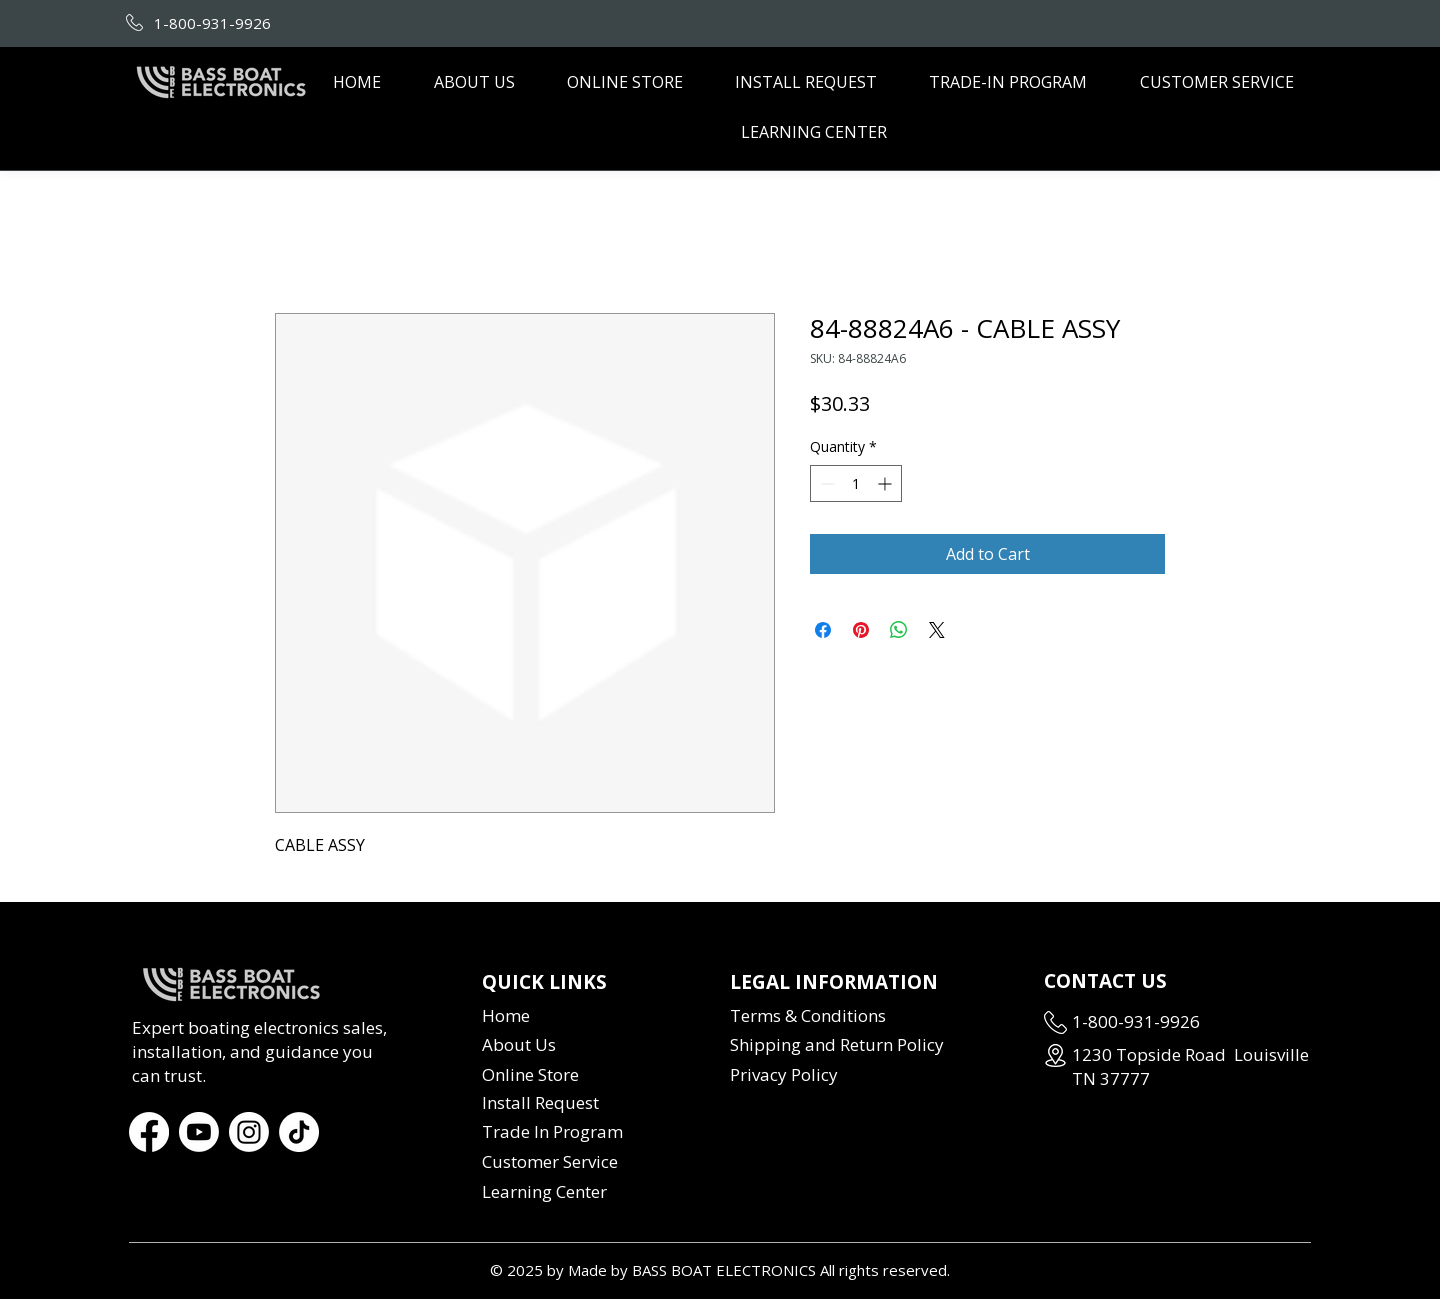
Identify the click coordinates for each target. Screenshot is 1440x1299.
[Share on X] (937, 630)
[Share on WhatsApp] (899, 630)
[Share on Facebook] (823, 630)
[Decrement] (825, 483)
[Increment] (886, 483)
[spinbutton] (856, 483)
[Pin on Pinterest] (861, 630)
